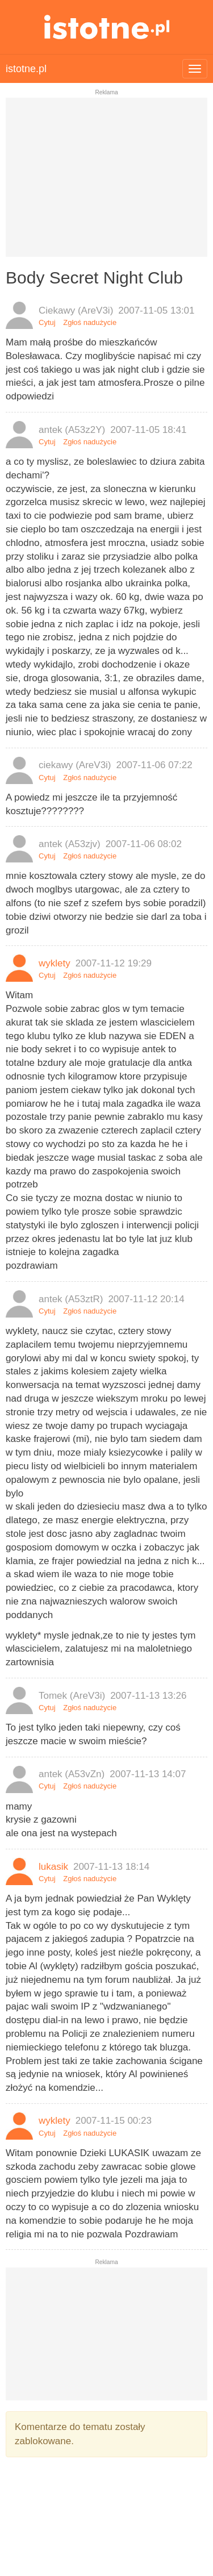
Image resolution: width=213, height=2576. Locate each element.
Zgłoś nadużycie (89, 322)
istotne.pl (106, 27)
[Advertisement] (106, 182)
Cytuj (47, 322)
